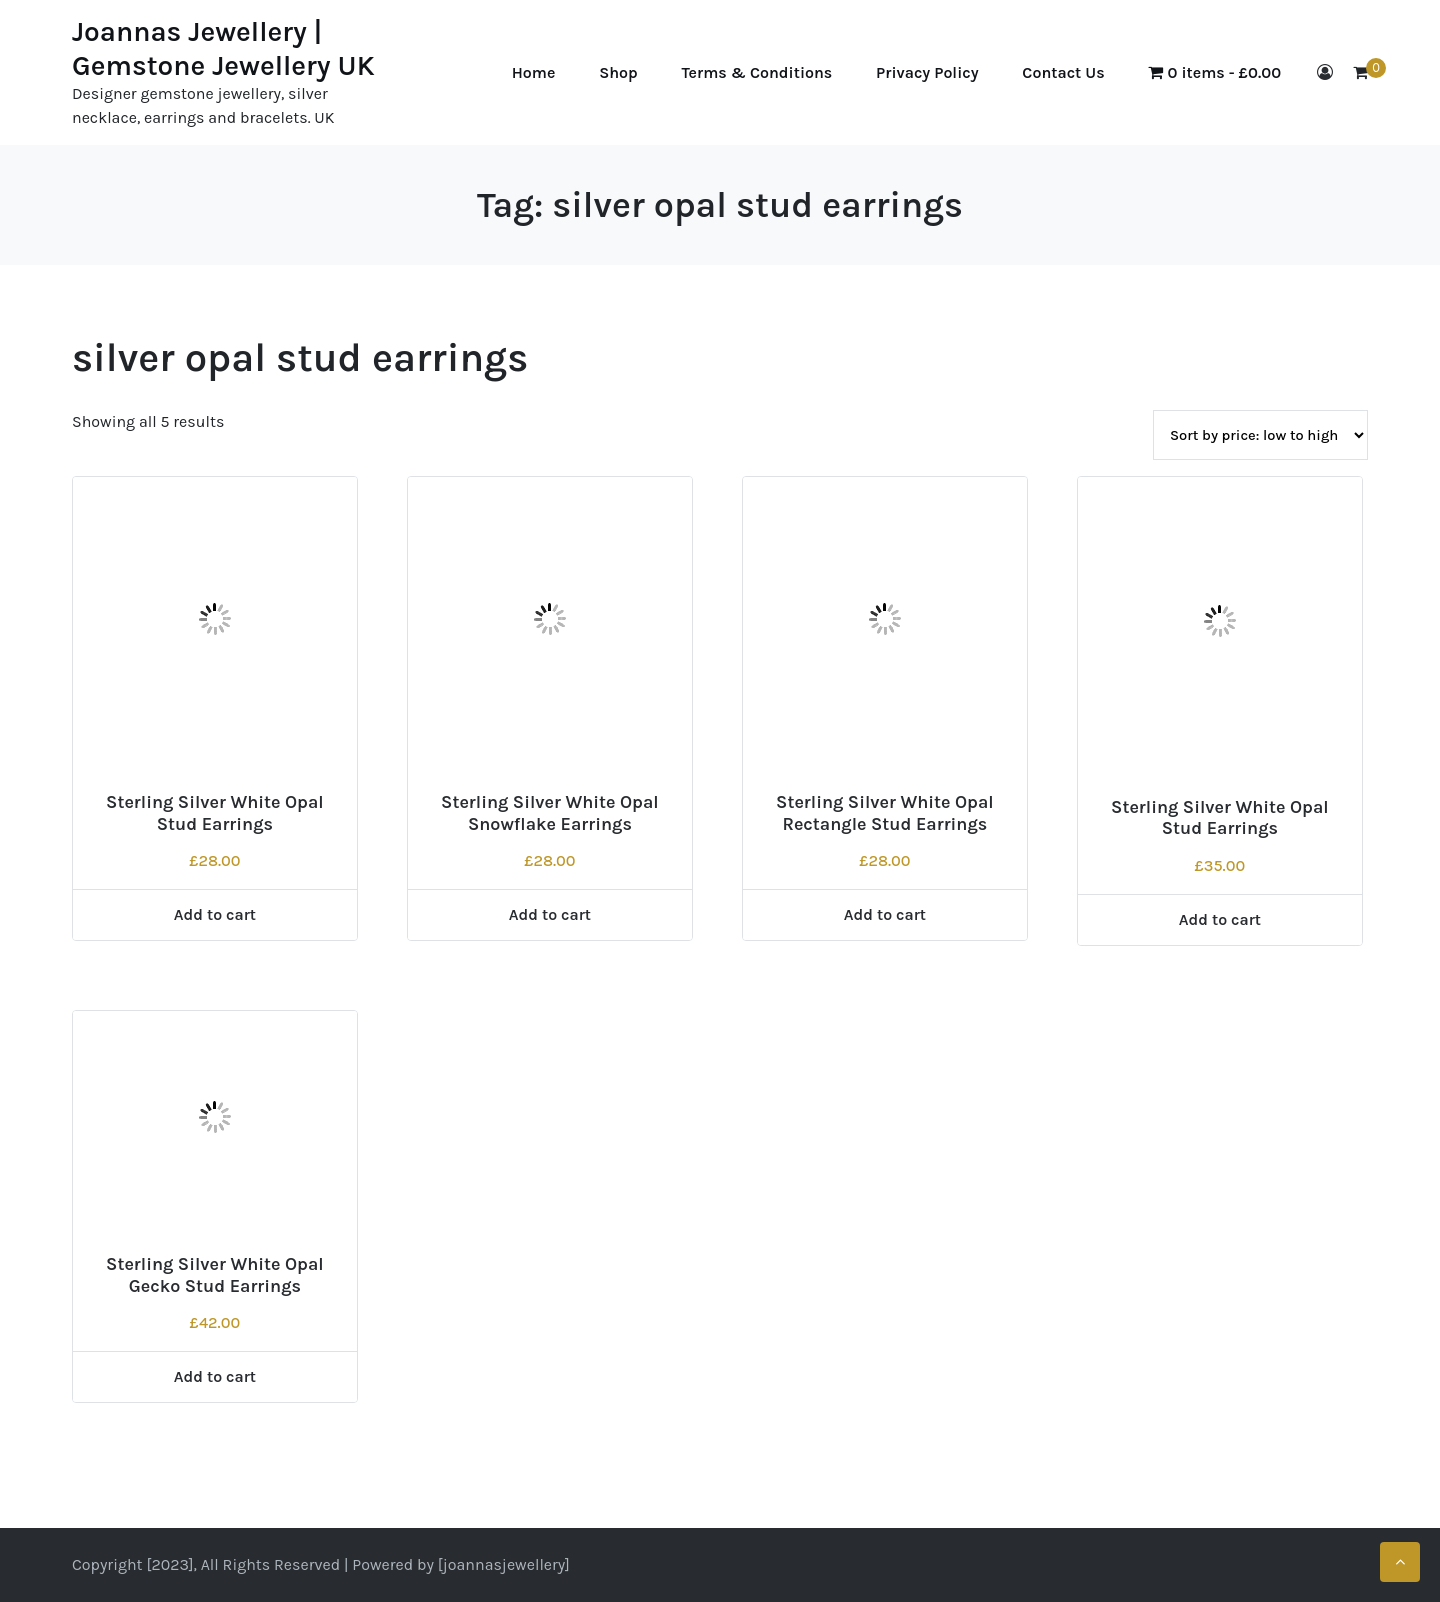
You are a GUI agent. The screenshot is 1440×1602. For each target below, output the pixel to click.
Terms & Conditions (757, 72)
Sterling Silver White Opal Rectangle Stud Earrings (885, 813)
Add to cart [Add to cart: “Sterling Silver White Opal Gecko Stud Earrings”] (215, 1376)
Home (534, 72)
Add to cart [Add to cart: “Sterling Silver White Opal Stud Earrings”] (215, 914)
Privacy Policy (927, 72)
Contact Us (1063, 72)
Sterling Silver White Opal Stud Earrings (215, 813)
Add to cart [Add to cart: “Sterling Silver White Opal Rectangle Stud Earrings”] (885, 914)
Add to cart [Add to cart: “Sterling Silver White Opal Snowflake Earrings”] (550, 914)
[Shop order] (1260, 435)
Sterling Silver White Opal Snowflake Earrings (550, 813)
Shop (618, 72)
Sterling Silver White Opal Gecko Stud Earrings (215, 1275)
